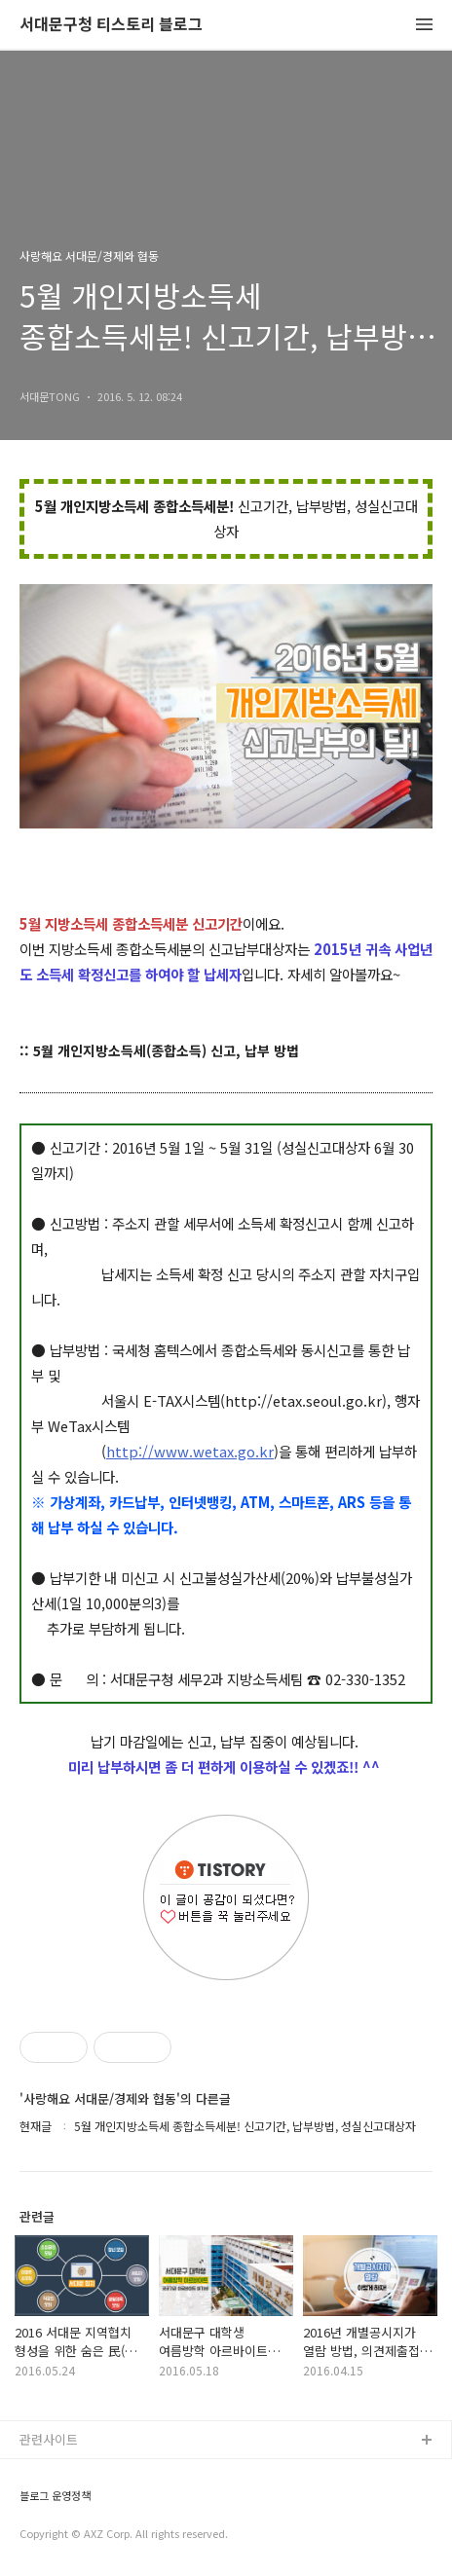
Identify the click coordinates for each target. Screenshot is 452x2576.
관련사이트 (48, 2439)
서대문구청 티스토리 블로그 (111, 25)
